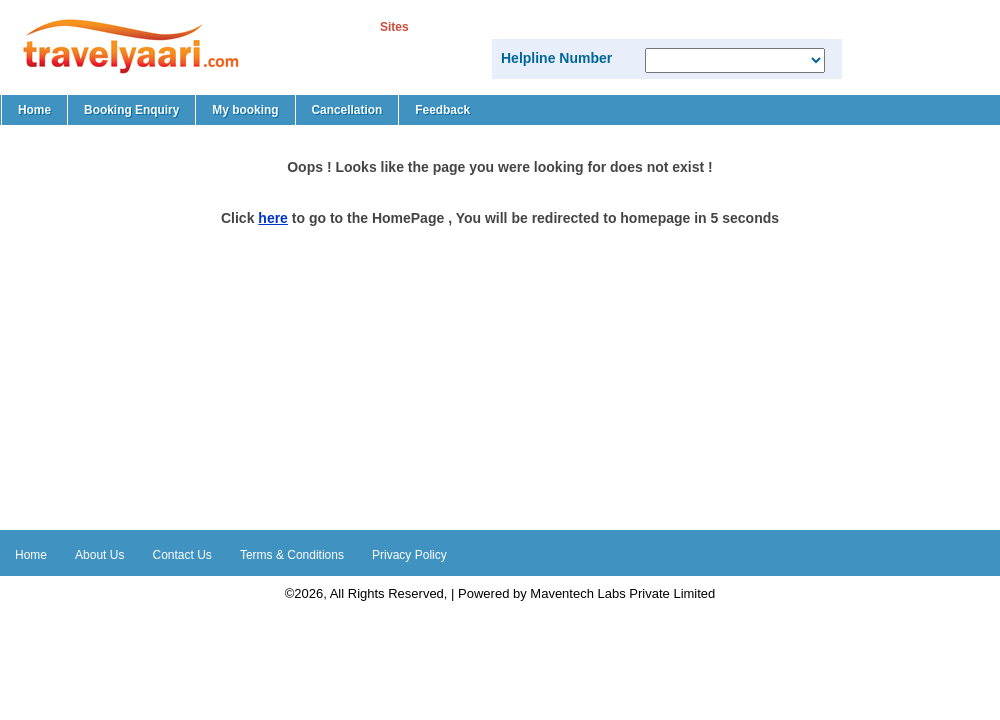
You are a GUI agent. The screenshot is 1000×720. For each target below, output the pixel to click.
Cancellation (347, 110)
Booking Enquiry (131, 110)
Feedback (442, 110)
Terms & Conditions (292, 555)
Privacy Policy (409, 555)
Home (34, 110)
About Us (99, 555)
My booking (245, 110)
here (273, 218)
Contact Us (182, 555)
